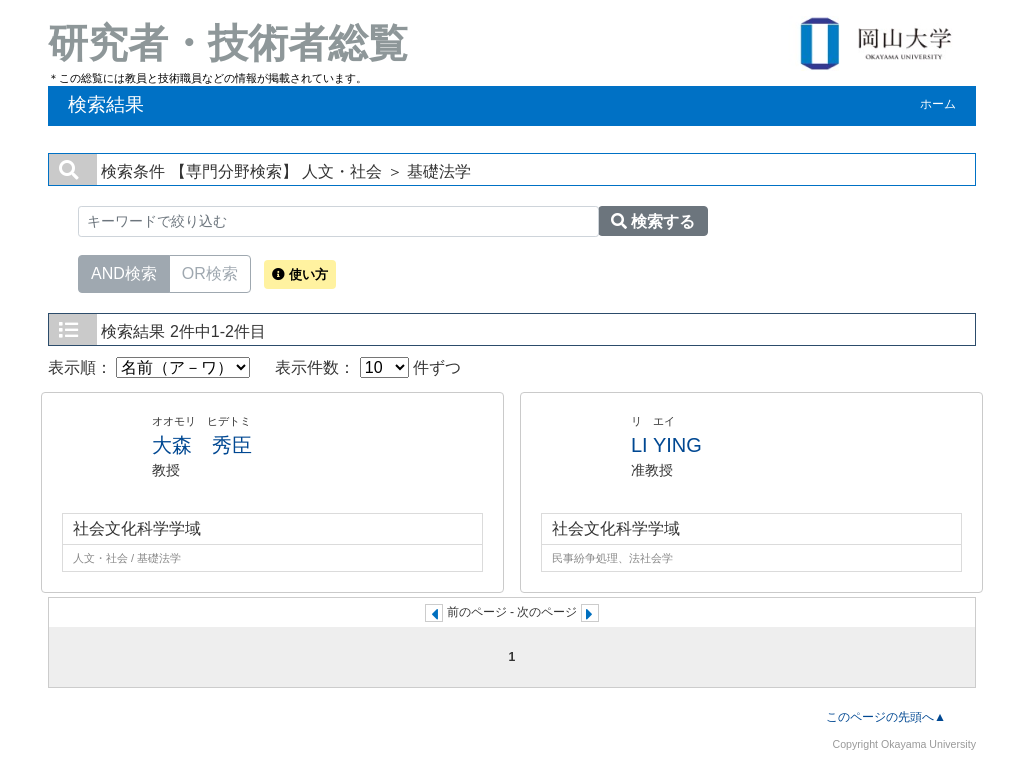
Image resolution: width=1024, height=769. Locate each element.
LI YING (666, 445)
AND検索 (124, 272)
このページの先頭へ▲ (886, 717)
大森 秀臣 (202, 445)
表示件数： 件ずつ (368, 367)
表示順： (149, 367)
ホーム (938, 104)
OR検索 (210, 272)
